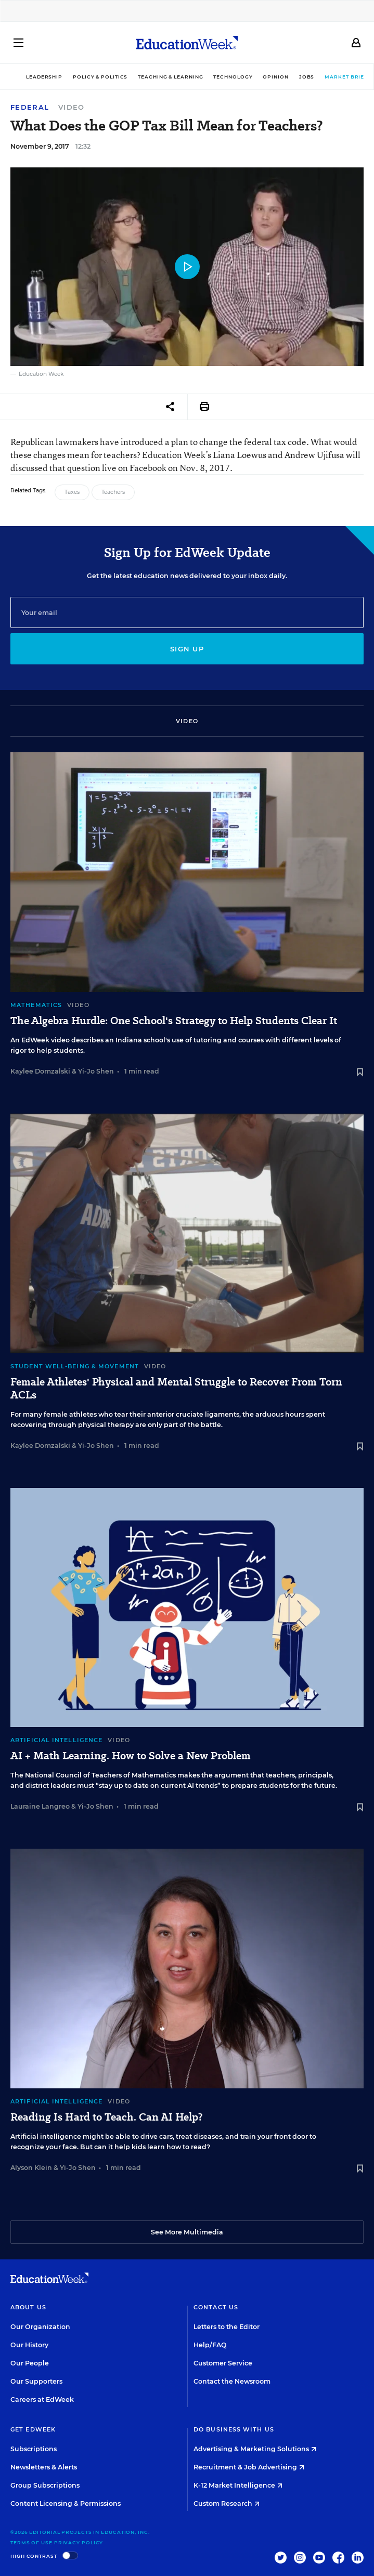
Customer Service (223, 2363)
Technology (219, 77)
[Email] (187, 612)
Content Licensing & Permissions (65, 2503)
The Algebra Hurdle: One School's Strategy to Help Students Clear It (173, 1020)
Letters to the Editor (227, 2327)
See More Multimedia (187, 2232)
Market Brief (336, 77)
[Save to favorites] (360, 1073)
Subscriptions (33, 2449)
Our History (29, 2345)
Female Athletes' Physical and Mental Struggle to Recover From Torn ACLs (176, 1389)
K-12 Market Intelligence (238, 2485)
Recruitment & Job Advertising (249, 2467)
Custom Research (227, 2503)
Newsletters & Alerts (43, 2467)
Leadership (30, 77)
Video (71, 107)
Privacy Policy (79, 2542)
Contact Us (216, 2307)
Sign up (187, 649)
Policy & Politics (86, 77)
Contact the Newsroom (232, 2381)
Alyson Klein (31, 2168)
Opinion (262, 77)
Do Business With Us (234, 2429)
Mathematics (36, 1005)
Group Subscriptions (45, 2485)
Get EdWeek (33, 2429)
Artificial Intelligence (56, 1740)
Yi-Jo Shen (96, 1071)
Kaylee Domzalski (40, 1071)
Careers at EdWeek (42, 2399)
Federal (29, 107)
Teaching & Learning (156, 77)
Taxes (72, 492)
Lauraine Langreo (40, 1806)
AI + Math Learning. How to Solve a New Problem (130, 1755)
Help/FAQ (210, 2345)
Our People (29, 2363)
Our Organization (40, 2327)
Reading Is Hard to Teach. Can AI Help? (106, 2117)
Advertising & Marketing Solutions (255, 2449)
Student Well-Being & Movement (74, 1366)
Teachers (113, 492)
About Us (28, 2307)
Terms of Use (31, 2542)
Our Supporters (36, 2381)
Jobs (293, 77)
